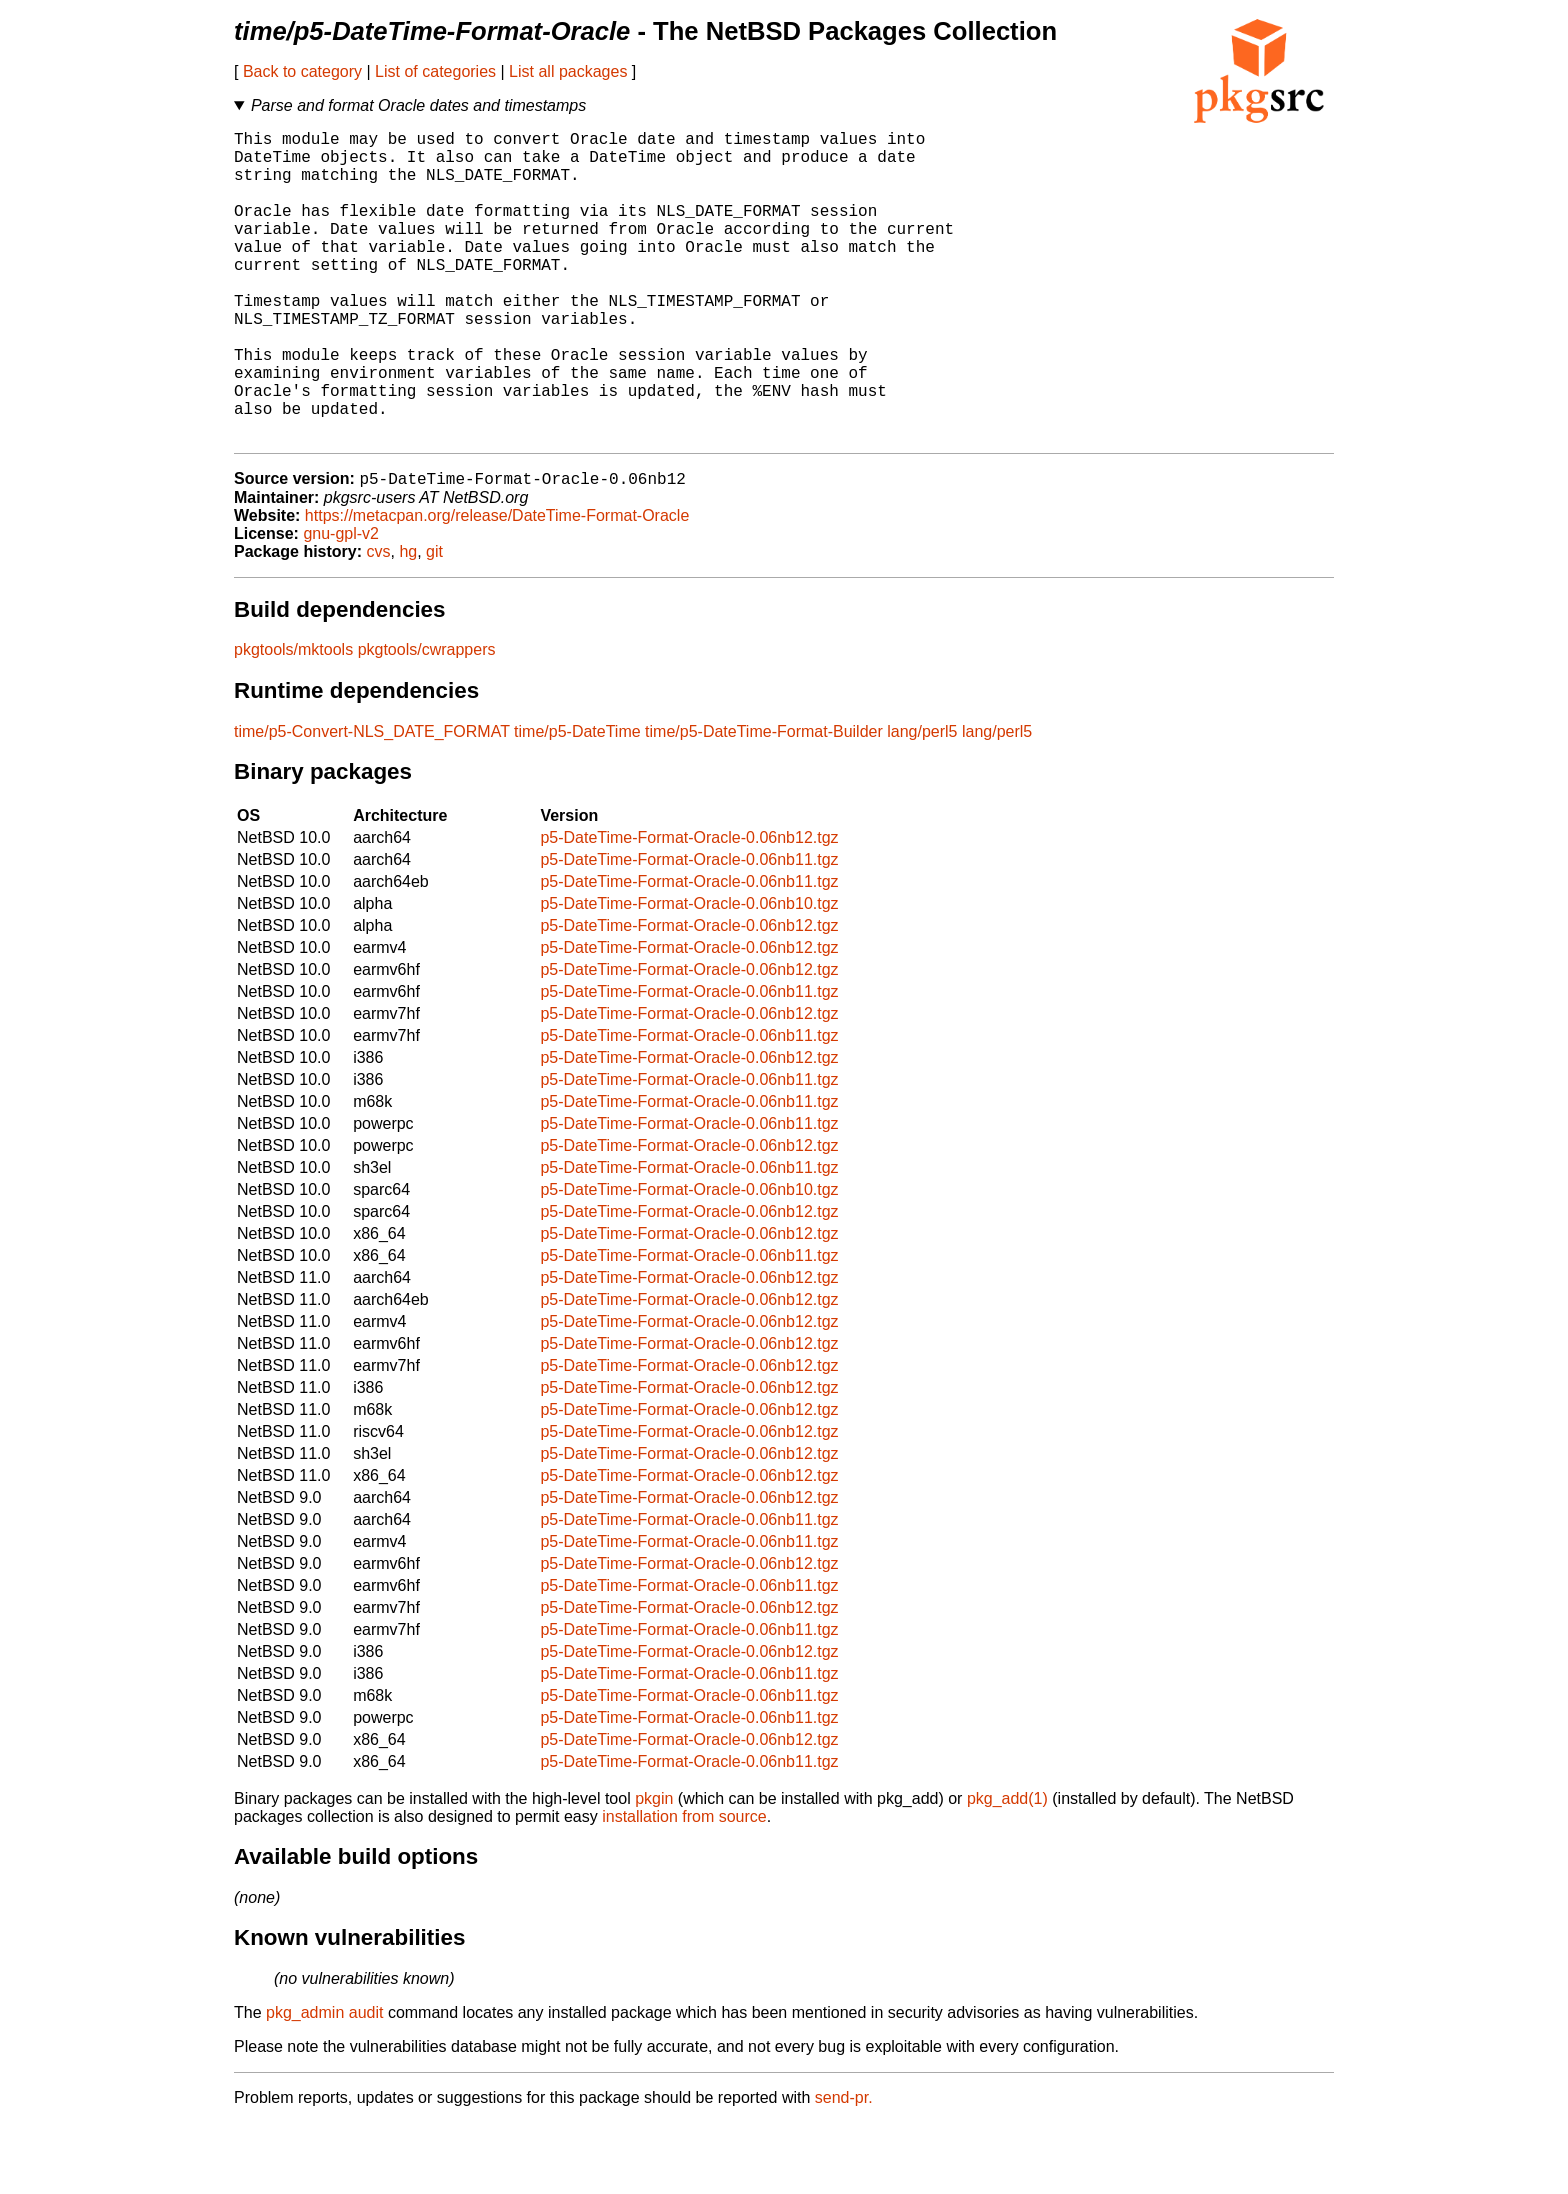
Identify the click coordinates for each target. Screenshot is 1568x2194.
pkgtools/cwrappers (427, 720)
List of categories (435, 71)
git (434, 622)
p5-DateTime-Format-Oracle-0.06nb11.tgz (689, 930)
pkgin (654, 1869)
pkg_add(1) (1007, 1869)
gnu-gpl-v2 (341, 604)
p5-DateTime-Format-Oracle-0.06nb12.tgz (689, 908)
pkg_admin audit (324, 2083)
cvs (379, 622)
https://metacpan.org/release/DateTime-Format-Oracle (497, 586)
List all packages (568, 71)
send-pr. (844, 2168)
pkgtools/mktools (293, 720)
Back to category (302, 71)
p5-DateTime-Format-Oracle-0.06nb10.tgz (689, 974)
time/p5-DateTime (577, 802)
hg (408, 622)
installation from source (684, 1887)
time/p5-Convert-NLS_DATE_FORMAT (372, 802)
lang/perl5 (922, 802)
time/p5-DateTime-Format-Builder (764, 802)
